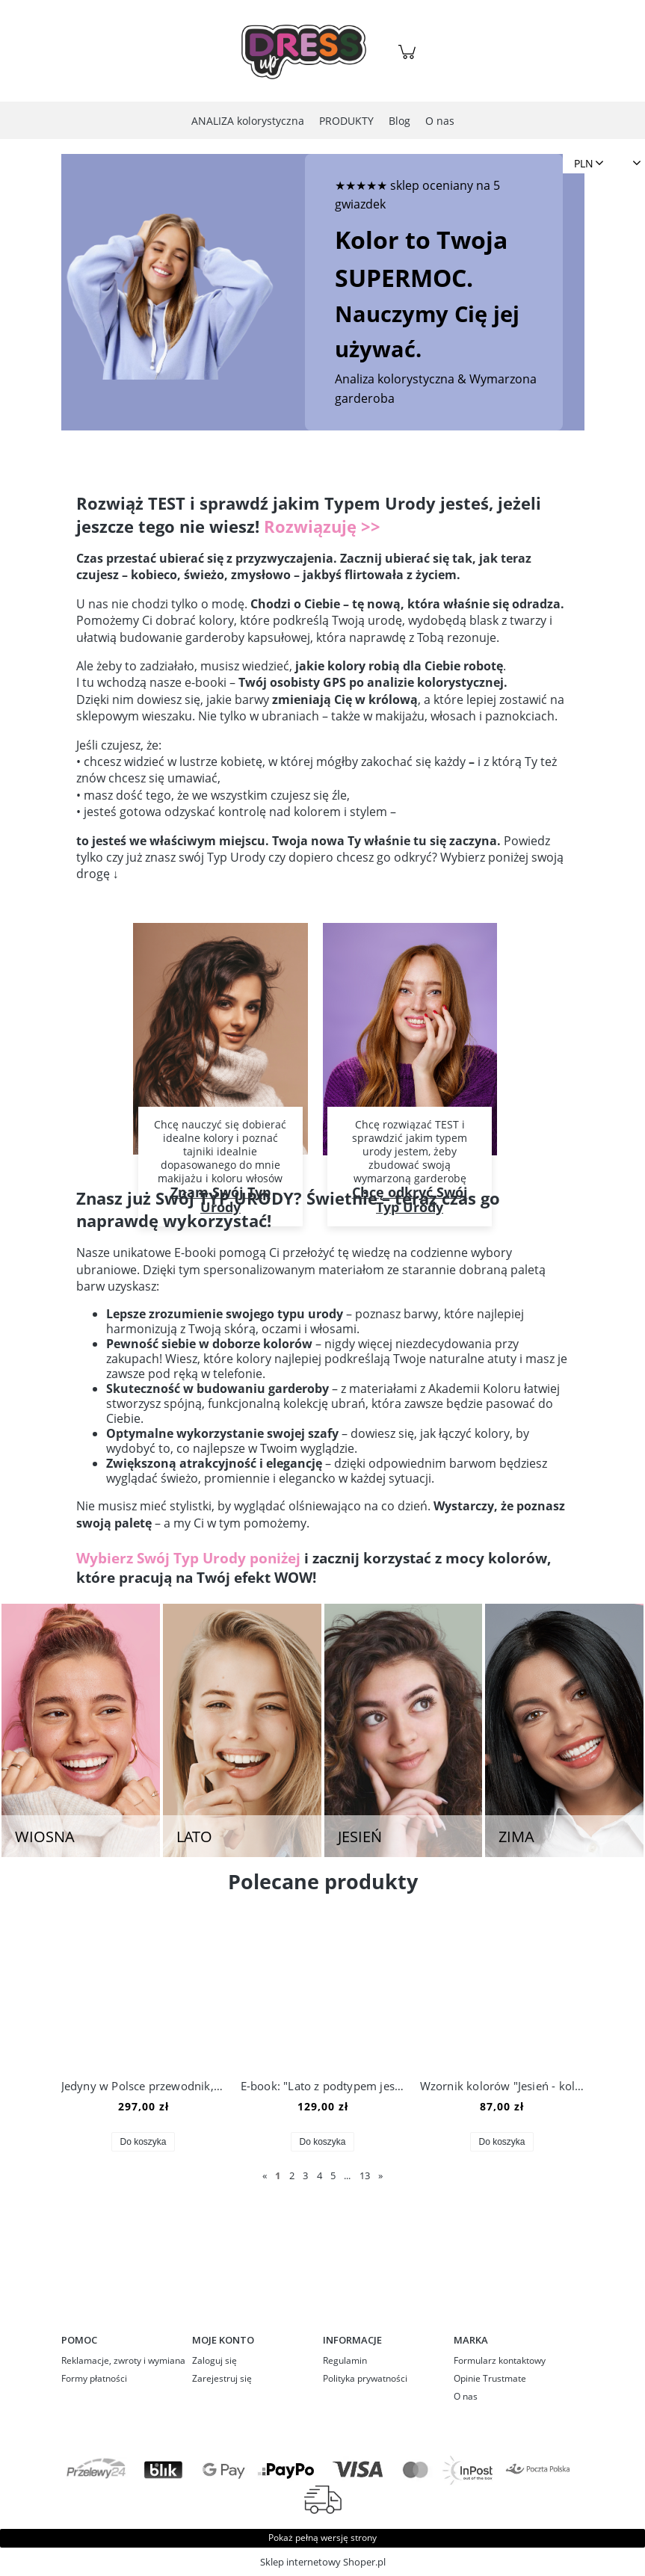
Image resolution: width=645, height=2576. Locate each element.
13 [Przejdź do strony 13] (364, 2175)
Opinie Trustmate (490, 2378)
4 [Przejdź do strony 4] (319, 2175)
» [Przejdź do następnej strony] (380, 2175)
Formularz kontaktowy (500, 2360)
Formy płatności (94, 2378)
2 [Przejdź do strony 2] (291, 2175)
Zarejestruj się (222, 2378)
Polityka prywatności (365, 2378)
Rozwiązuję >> (322, 526)
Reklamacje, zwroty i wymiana (123, 2360)
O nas (466, 2396)
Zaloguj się (214, 2360)
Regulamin (345, 2360)
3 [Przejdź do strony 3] (305, 2175)
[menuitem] (247, 121)
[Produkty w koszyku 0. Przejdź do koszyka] (409, 59)
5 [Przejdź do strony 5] (333, 2175)
